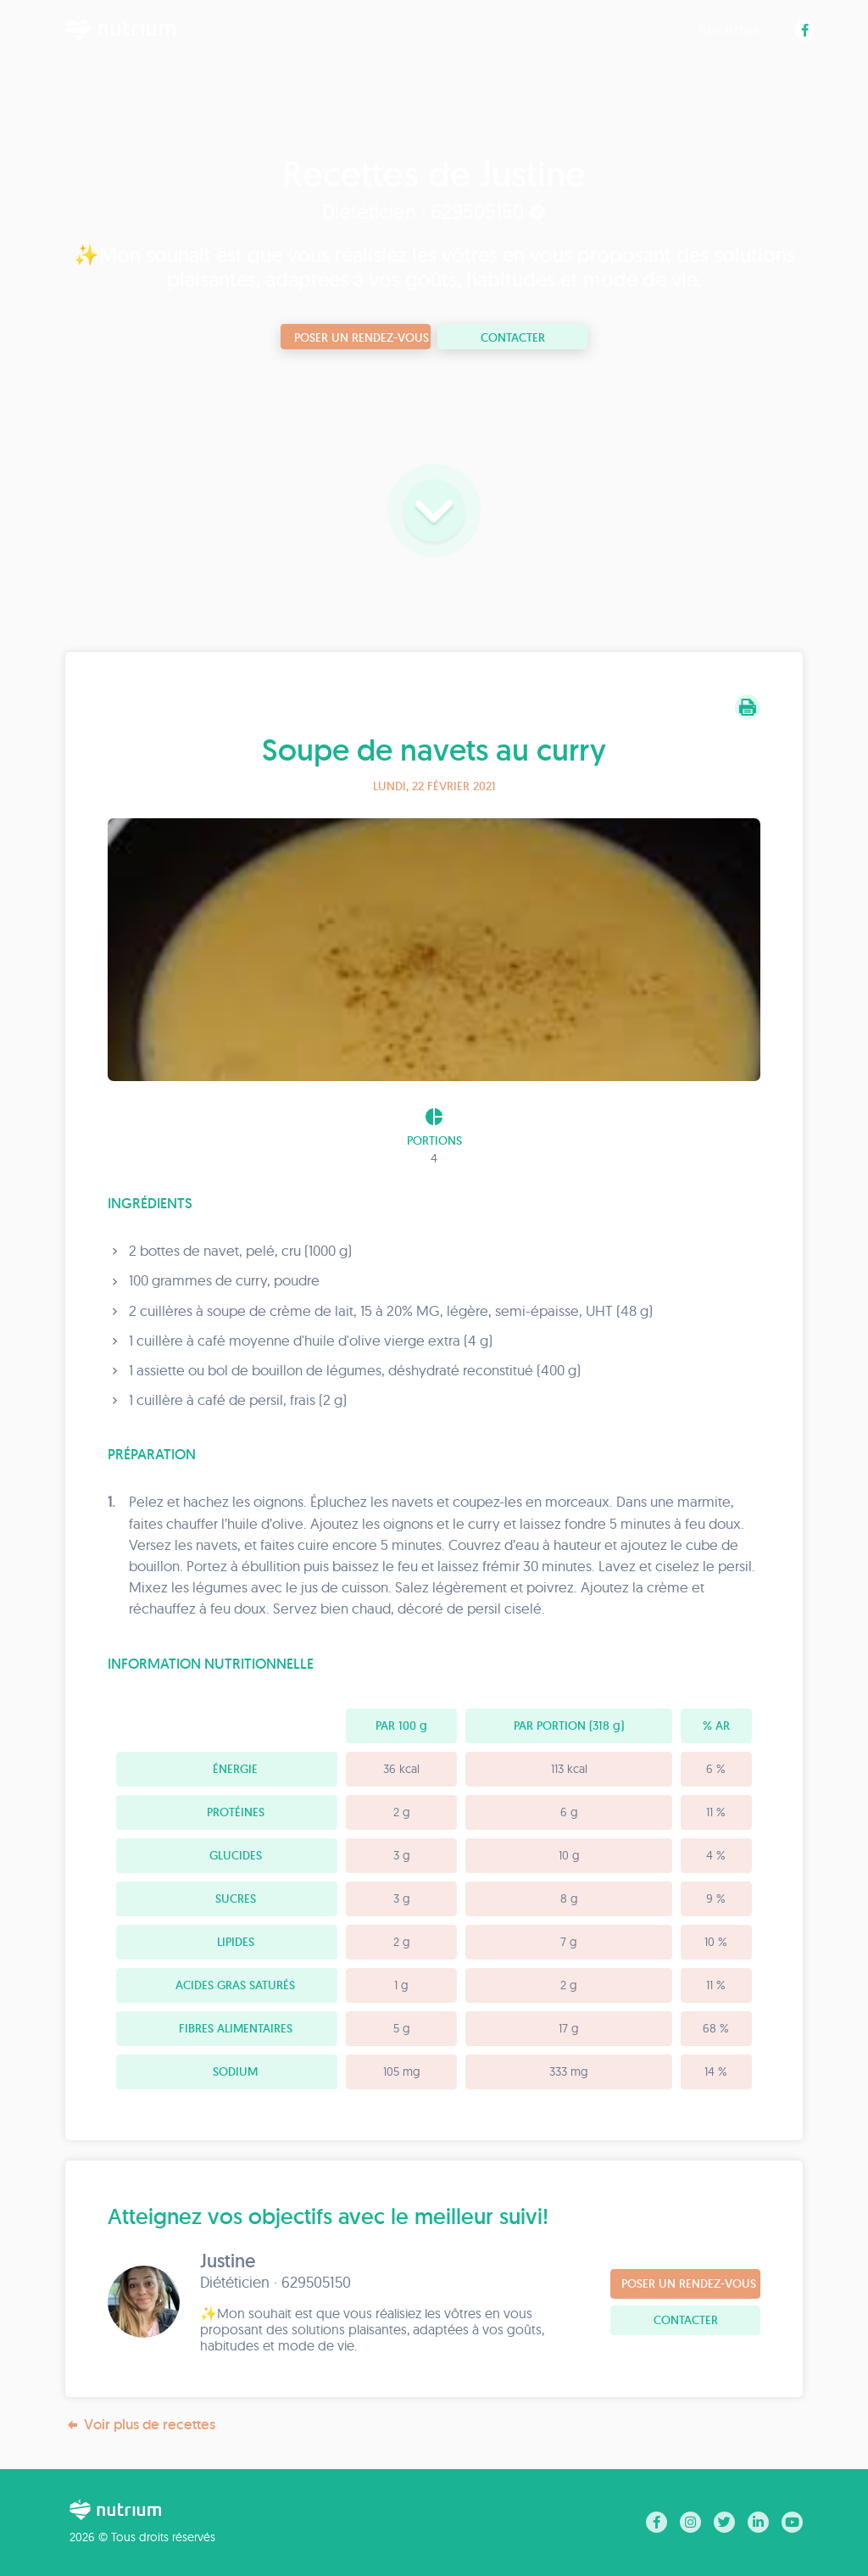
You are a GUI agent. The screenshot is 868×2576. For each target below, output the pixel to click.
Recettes (729, 29)
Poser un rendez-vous (361, 337)
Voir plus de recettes (140, 2424)
